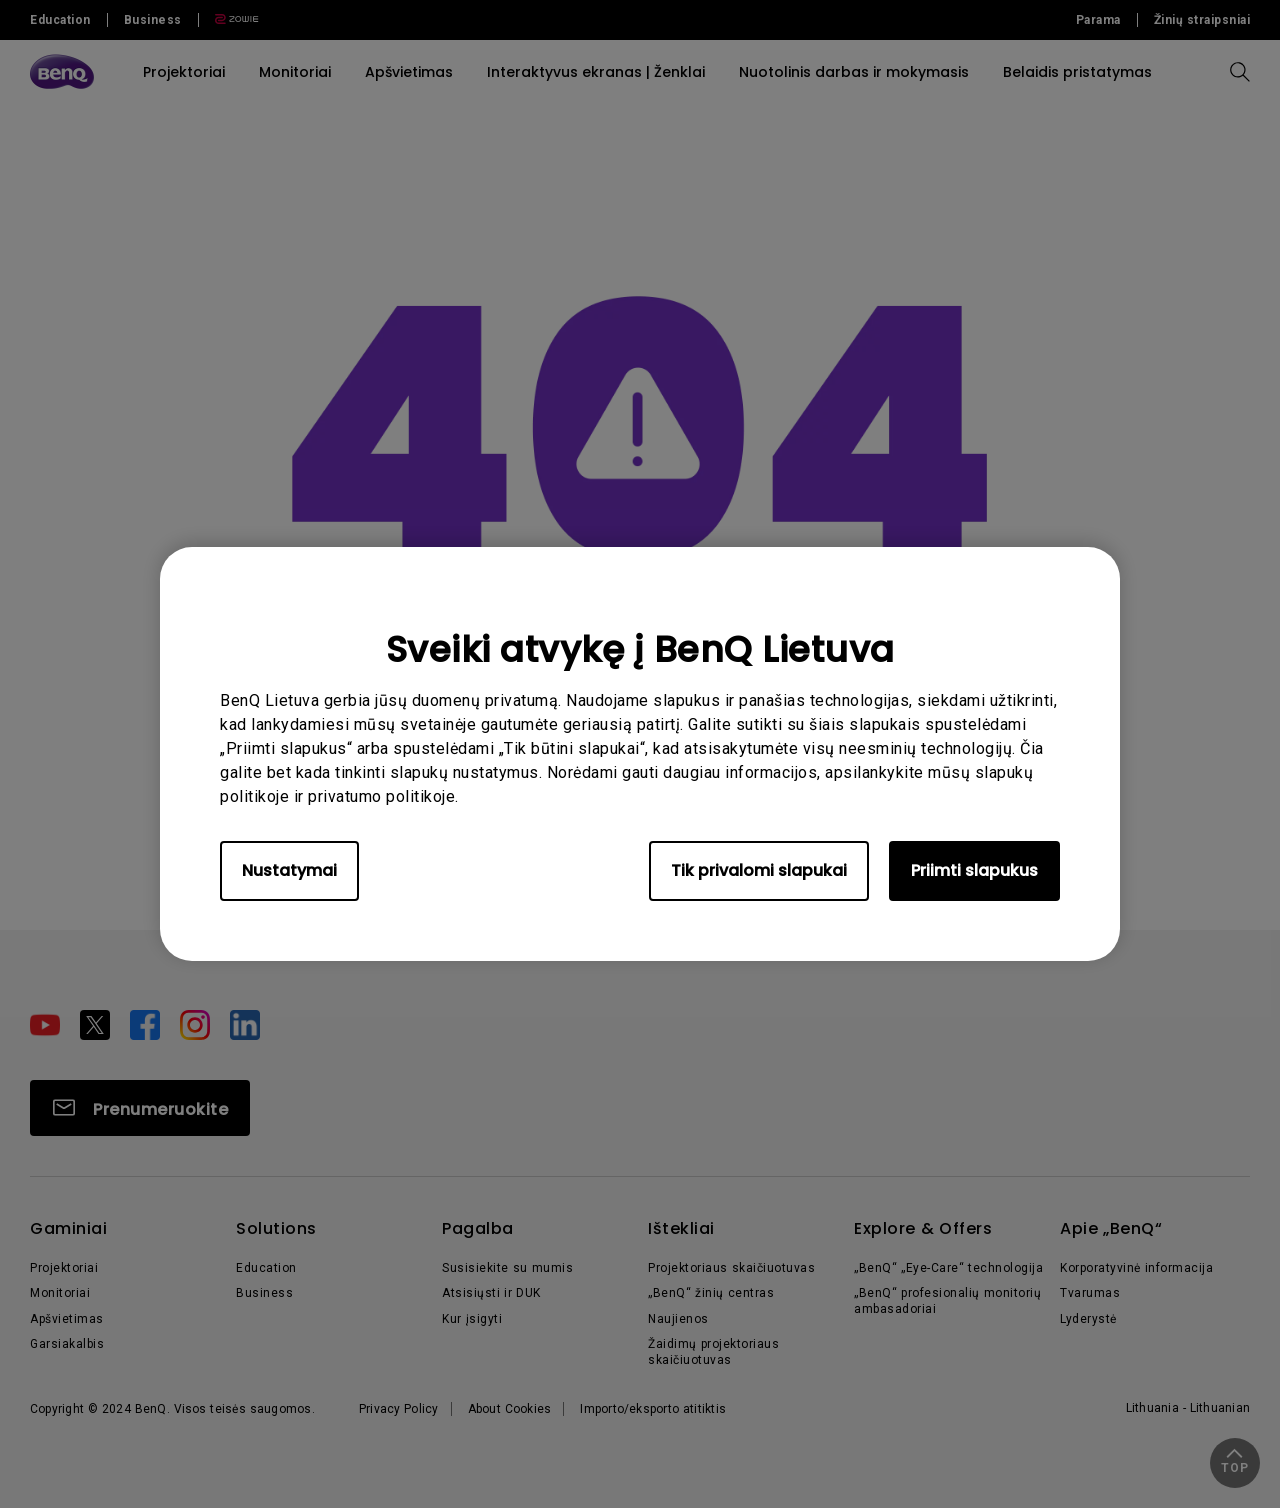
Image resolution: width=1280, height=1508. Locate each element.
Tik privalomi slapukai (759, 870)
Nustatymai (289, 870)
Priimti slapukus (974, 870)
